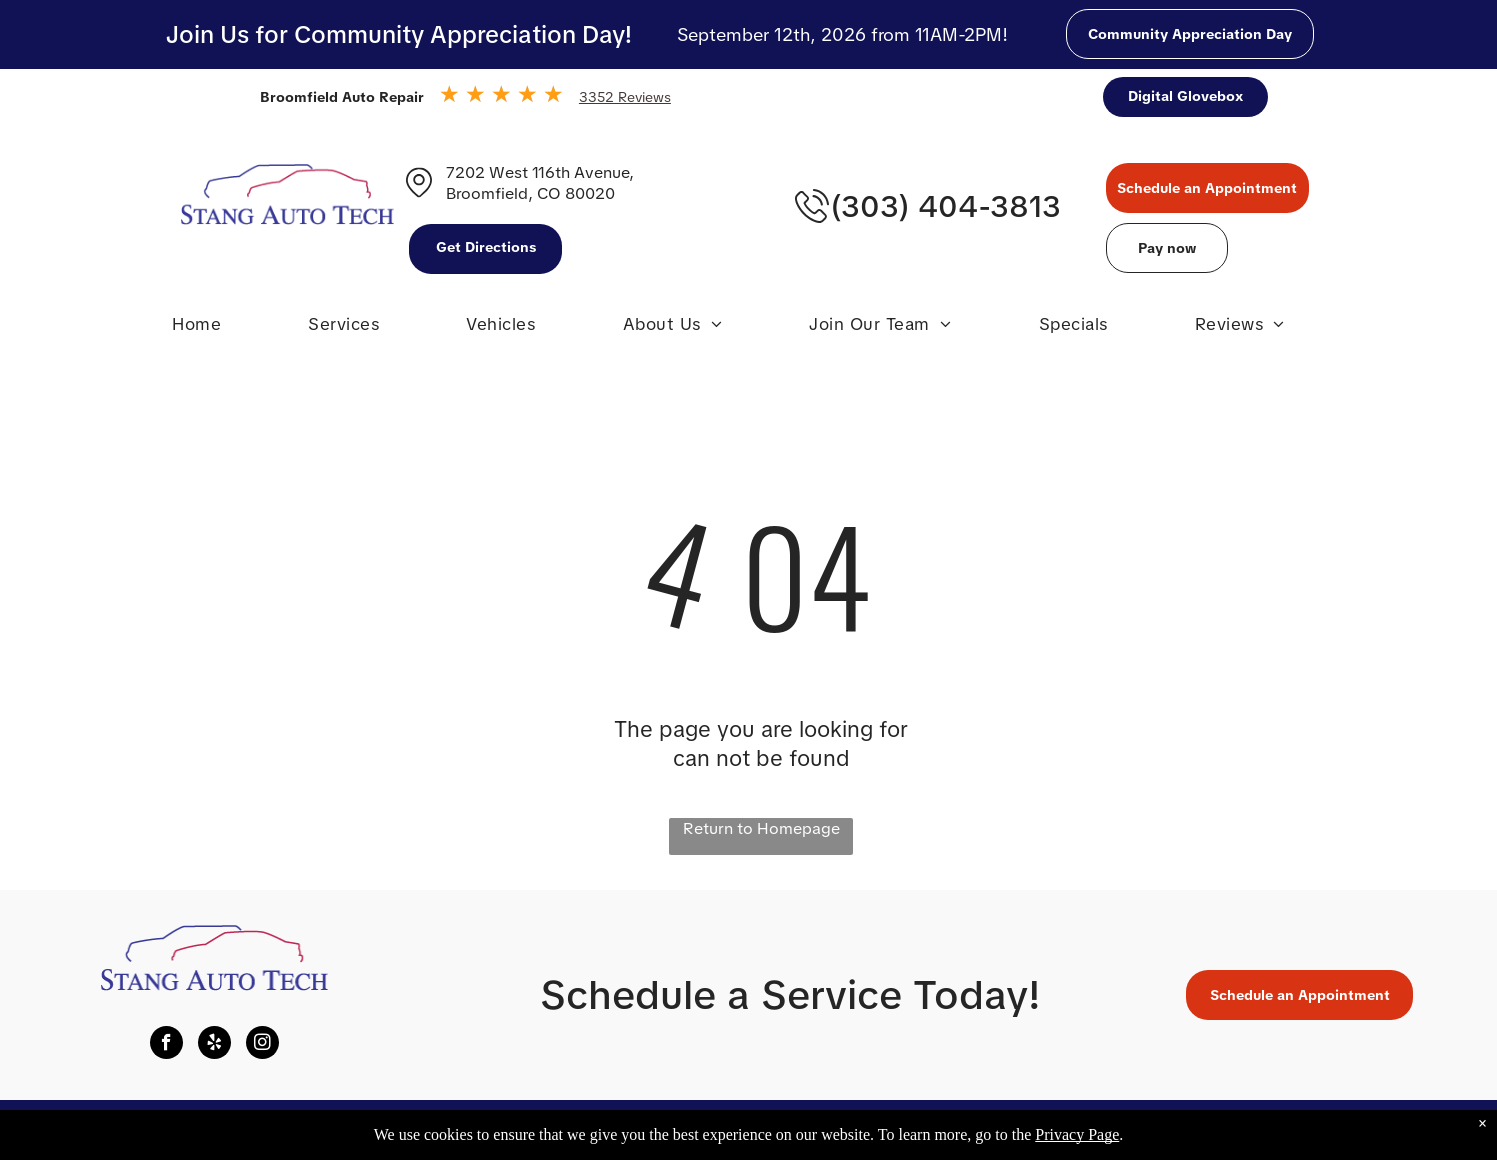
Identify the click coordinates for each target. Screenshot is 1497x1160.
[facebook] (166, 1045)
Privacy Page (1077, 1134)
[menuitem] (196, 329)
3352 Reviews (625, 97)
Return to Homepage (761, 828)
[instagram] (262, 1045)
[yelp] (214, 1045)
